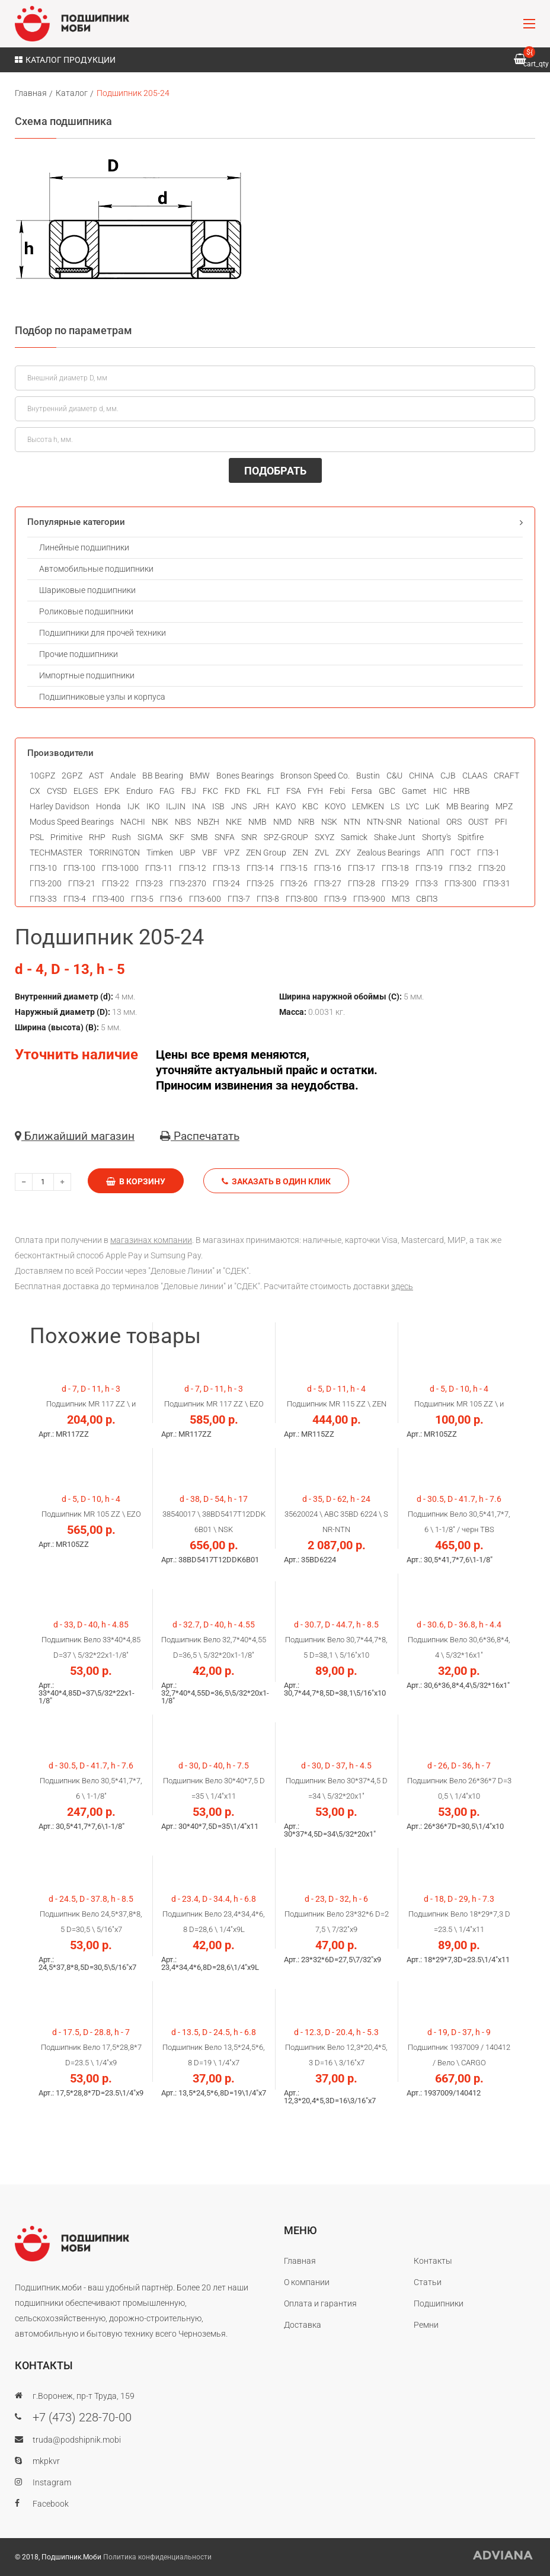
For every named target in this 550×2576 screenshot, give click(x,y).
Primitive (66, 837)
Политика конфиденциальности (157, 2557)
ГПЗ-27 (327, 883)
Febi (337, 791)
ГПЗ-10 (43, 868)
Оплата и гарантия (320, 2303)
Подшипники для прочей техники (102, 632)
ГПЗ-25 (260, 883)
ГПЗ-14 (260, 868)
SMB (199, 837)
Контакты (433, 2261)
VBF (210, 852)
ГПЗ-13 (226, 868)
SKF (177, 837)
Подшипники (438, 2303)
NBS (183, 821)
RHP (97, 837)
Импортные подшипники (87, 675)
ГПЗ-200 (46, 883)
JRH (261, 806)
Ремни (426, 2325)
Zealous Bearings (388, 852)
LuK (433, 806)
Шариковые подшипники (87, 590)
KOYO (335, 806)
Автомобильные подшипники (96, 568)
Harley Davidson (59, 806)
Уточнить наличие (76, 1054)
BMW (200, 775)
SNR (249, 837)
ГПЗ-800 (302, 898)
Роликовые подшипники (86, 611)
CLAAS (474, 775)
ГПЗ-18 (395, 868)
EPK (112, 791)
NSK (329, 821)
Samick (354, 837)
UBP (188, 852)
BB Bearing (162, 775)
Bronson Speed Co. (315, 775)
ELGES (85, 791)
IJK (133, 806)
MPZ (504, 806)
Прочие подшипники (78, 654)
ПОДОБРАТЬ (275, 470)
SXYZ (324, 837)
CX (35, 791)
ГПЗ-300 (461, 883)
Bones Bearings (245, 775)
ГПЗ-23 (149, 883)
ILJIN (176, 806)
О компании (307, 2282)
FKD (232, 791)
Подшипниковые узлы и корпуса (102, 696)
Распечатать (199, 1136)
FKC (210, 791)
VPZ (231, 852)
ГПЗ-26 (294, 883)
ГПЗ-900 (369, 898)
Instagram (52, 2482)
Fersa (361, 791)
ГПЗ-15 (294, 868)
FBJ (188, 791)
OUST (478, 821)
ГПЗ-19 (429, 868)
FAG (167, 791)
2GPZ (72, 775)
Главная (31, 93)
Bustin (368, 775)
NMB (257, 821)
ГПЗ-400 (108, 898)
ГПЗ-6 (171, 898)
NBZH (208, 821)
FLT (273, 791)
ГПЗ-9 (335, 898)
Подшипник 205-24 (133, 93)
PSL (37, 837)
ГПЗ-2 (460, 868)
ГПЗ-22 (115, 883)
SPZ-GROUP (286, 837)
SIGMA (150, 837)
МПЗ (401, 898)
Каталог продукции (65, 60)
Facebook (51, 2503)
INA (199, 806)
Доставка (302, 2325)
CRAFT (506, 775)
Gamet (414, 791)
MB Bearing (467, 806)
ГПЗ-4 (74, 898)
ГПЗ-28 (361, 883)
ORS (454, 821)
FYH (315, 791)
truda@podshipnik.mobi (77, 2439)
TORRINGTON (114, 852)
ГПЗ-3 (426, 883)
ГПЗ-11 (158, 868)
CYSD (57, 791)
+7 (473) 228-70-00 (82, 2417)
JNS (239, 806)
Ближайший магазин (75, 1136)
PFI (501, 821)
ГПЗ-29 (395, 883)
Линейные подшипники (84, 547)
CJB (448, 775)
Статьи (428, 2282)
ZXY (342, 852)
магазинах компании (151, 1240)
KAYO (286, 806)
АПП (435, 852)
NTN (352, 821)
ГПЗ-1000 (120, 868)
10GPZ (42, 775)
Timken (159, 852)
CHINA (421, 775)
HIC (440, 791)
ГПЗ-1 (488, 852)
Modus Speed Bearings (72, 821)
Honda (108, 806)
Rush (121, 837)
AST (96, 775)
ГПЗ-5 (142, 898)
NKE (234, 821)
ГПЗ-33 (43, 898)
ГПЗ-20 (492, 868)
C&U (394, 775)
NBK (160, 821)
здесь (402, 1286)
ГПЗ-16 (327, 868)
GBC (387, 791)
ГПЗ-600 (205, 898)
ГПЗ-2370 (188, 883)
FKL (254, 791)
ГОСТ (460, 852)
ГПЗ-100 (79, 868)
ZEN (300, 852)
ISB (218, 806)
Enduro (139, 791)
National (424, 821)
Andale (123, 775)
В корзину (135, 1181)
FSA (293, 791)
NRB (306, 821)
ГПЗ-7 (239, 898)
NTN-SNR (384, 821)
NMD (282, 821)
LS (395, 806)
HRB (461, 791)
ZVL (322, 852)
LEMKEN (368, 806)
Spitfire (471, 837)
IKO (152, 806)
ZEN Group (266, 852)
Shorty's (436, 837)
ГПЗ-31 (496, 883)
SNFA (225, 837)
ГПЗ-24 (226, 883)
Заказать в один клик (276, 1181)
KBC (310, 806)
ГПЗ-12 (192, 868)
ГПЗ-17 (361, 868)
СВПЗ (426, 898)
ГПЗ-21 (81, 883)
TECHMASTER (56, 852)
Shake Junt (394, 837)
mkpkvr (46, 2461)
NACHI (132, 821)
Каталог (72, 93)
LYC (412, 806)
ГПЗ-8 (268, 898)
